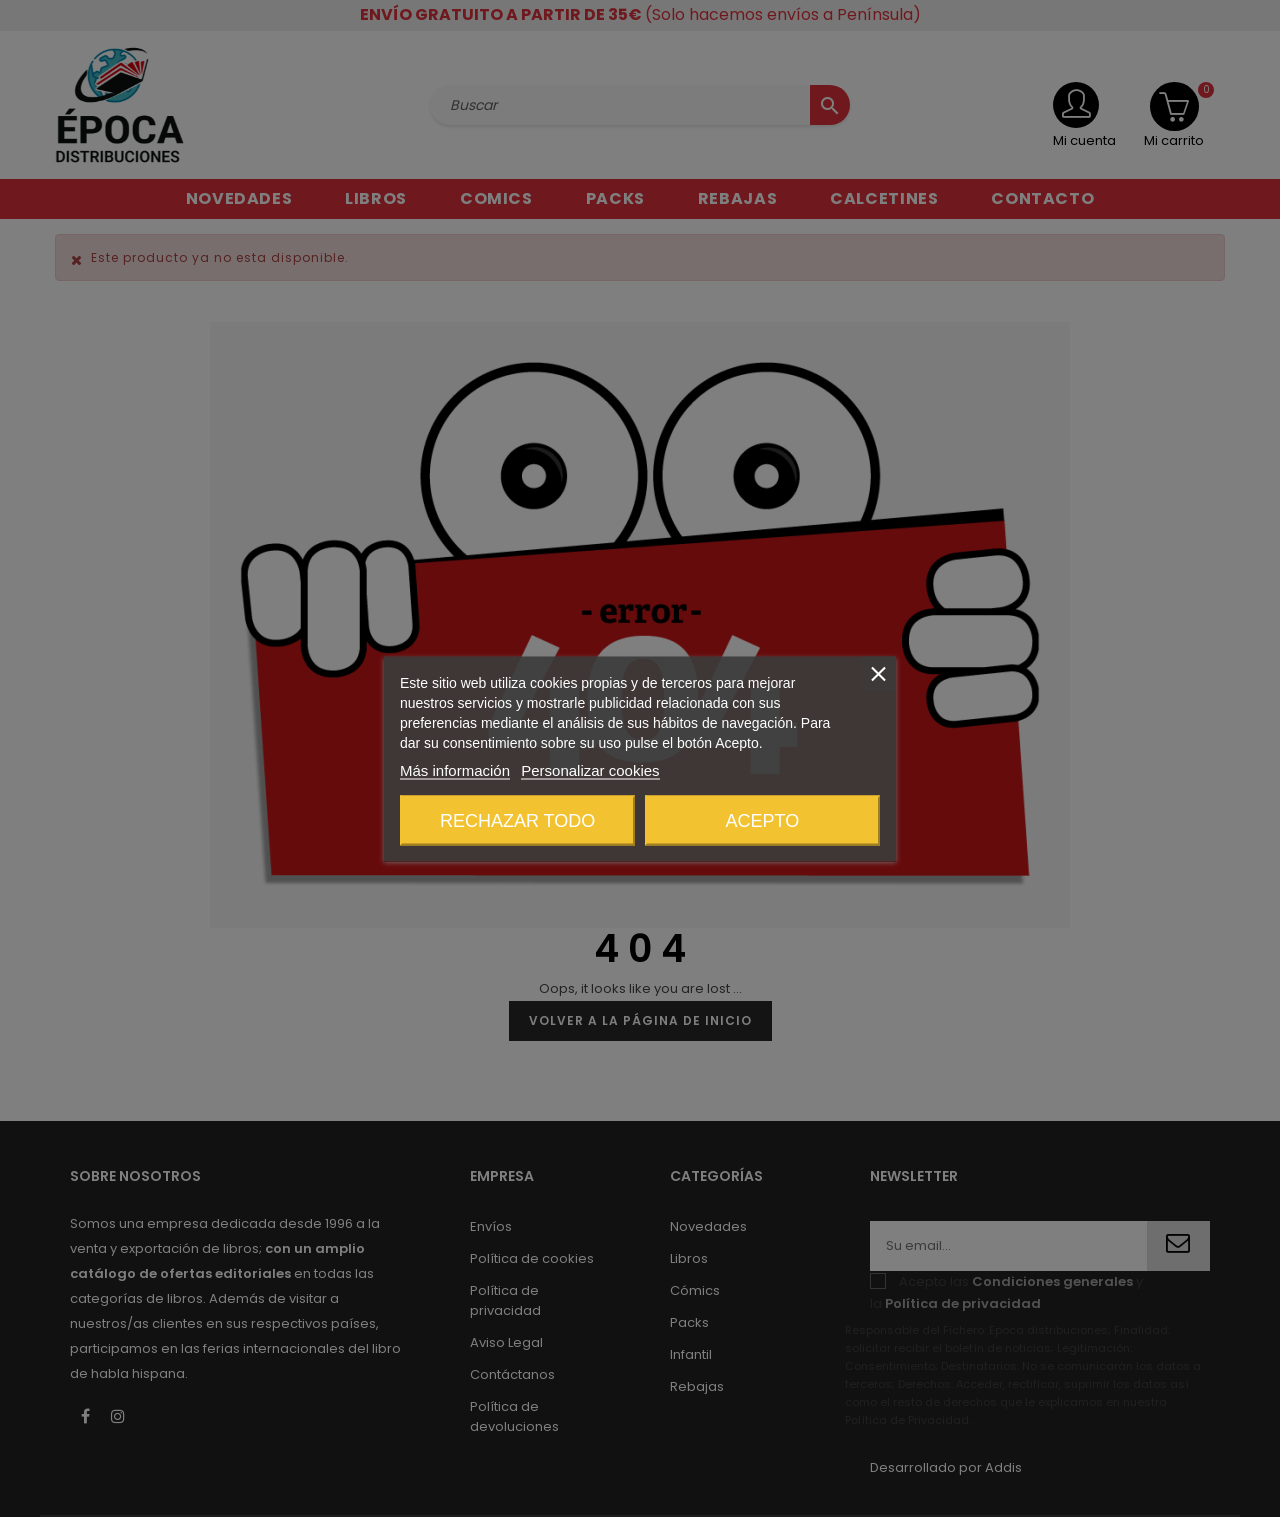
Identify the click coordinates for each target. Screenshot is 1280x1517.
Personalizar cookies (590, 769)
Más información (455, 769)
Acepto (763, 820)
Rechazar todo (517, 820)
